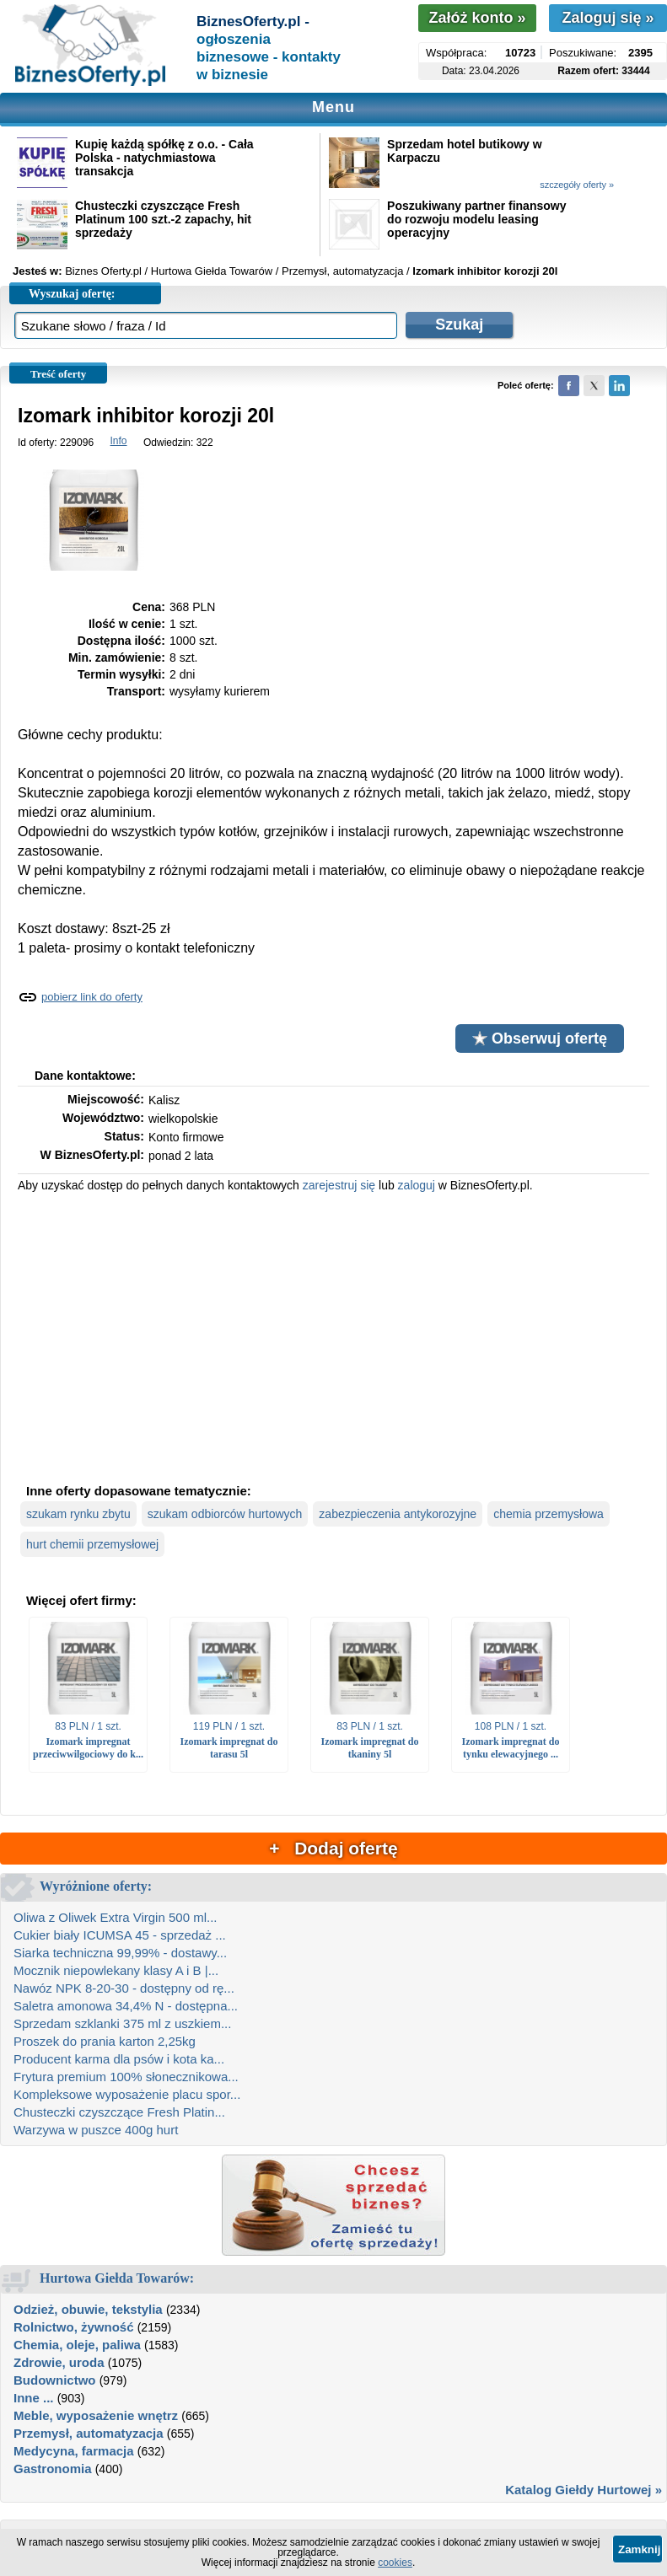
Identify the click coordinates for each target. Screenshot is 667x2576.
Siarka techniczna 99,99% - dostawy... (120, 1952)
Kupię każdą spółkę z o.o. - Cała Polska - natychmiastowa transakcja (164, 157)
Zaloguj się (608, 17)
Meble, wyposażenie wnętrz (95, 2415)
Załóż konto (476, 17)
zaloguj (416, 1185)
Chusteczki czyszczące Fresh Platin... (119, 2112)
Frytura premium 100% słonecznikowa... (126, 2076)
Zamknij (639, 2549)
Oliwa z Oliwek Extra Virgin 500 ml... (115, 1917)
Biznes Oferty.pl (103, 271)
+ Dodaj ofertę (333, 1848)
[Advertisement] (333, 1336)
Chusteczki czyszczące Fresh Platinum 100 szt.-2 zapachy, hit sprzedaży (163, 219)
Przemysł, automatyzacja (88, 2433)
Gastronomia (52, 2468)
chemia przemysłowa (548, 1514)
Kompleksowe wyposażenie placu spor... (126, 2094)
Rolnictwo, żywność (73, 2327)
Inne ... (33, 2398)
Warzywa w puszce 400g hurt (95, 2130)
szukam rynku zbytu (78, 1514)
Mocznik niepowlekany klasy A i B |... (115, 1970)
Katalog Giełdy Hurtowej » (583, 2489)
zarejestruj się (339, 1185)
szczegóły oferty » (577, 185)
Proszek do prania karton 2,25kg (104, 2041)
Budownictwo (54, 2380)
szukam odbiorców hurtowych (225, 1514)
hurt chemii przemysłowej (92, 1544)
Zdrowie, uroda (59, 2362)
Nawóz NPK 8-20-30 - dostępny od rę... (123, 1988)
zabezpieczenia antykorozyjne (397, 1514)
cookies (395, 2562)
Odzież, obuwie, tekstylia (88, 2309)
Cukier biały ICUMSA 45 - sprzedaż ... (119, 1935)
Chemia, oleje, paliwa (77, 2344)
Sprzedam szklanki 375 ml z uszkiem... (122, 2023)
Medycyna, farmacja (73, 2451)
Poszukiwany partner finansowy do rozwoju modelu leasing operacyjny (476, 219)
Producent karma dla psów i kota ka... (118, 2059)
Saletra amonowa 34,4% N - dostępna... (125, 2006)
